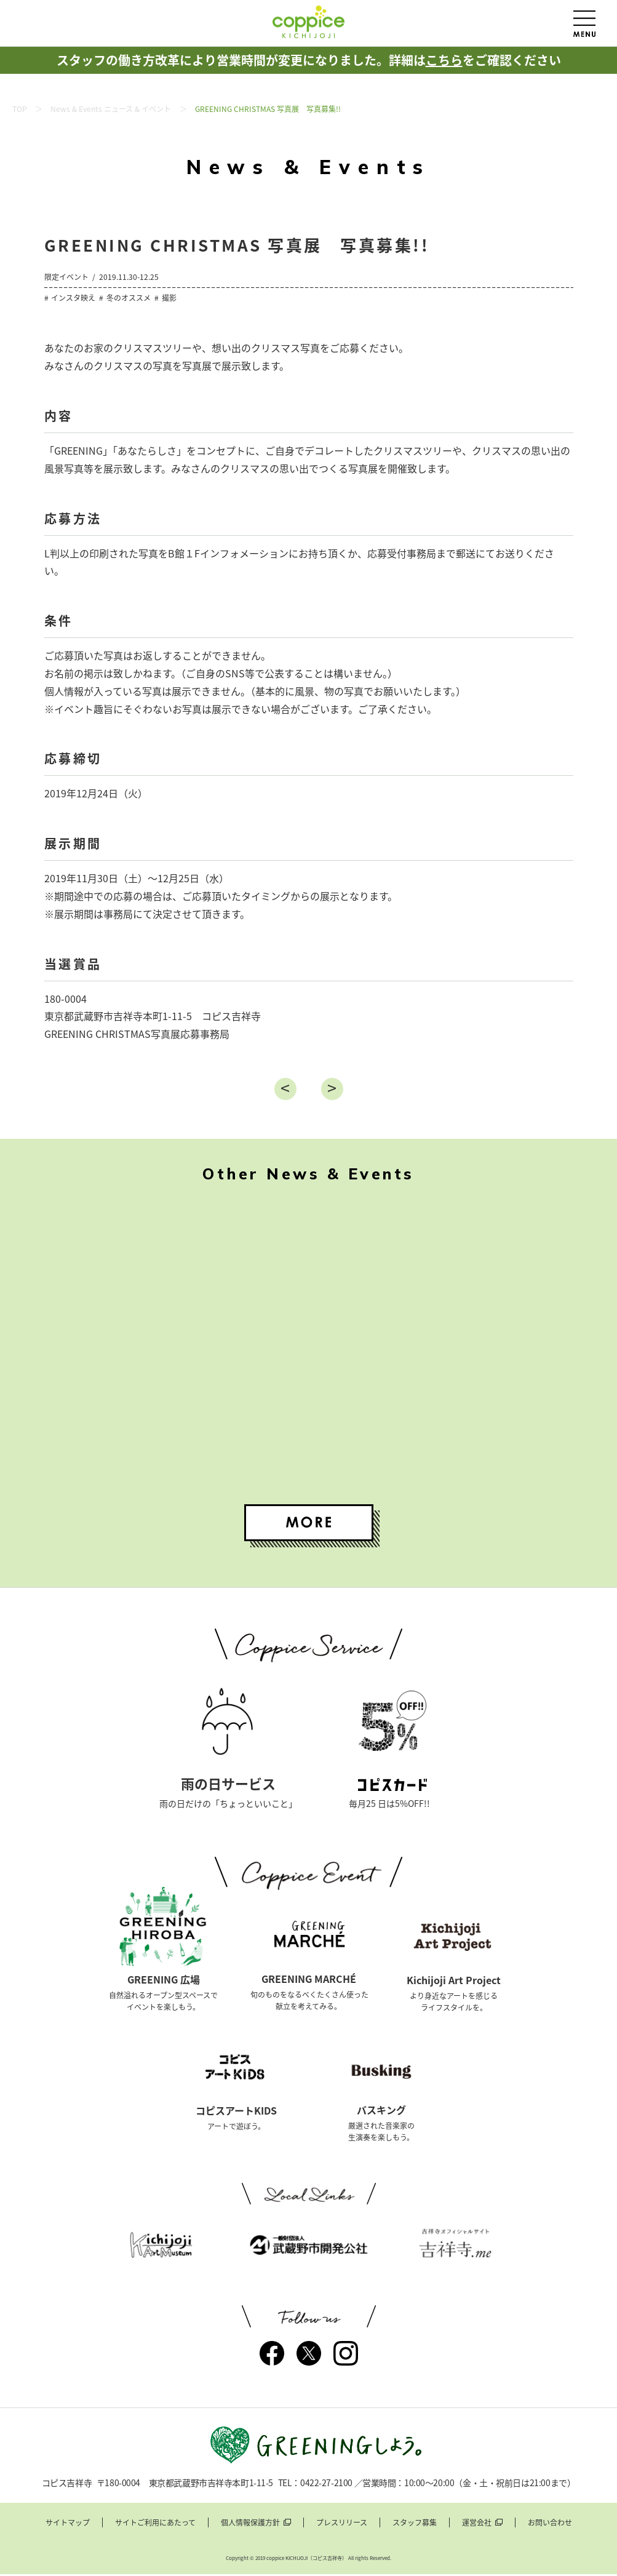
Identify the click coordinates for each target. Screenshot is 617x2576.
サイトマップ (68, 2525)
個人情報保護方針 (250, 2525)
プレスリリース (341, 2525)
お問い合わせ (550, 2525)
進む (332, 1089)
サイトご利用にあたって (155, 2525)
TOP (19, 109)
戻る (285, 1089)
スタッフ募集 (414, 2525)
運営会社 (477, 2525)
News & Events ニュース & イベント (110, 109)
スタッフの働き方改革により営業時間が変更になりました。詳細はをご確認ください (309, 60)
